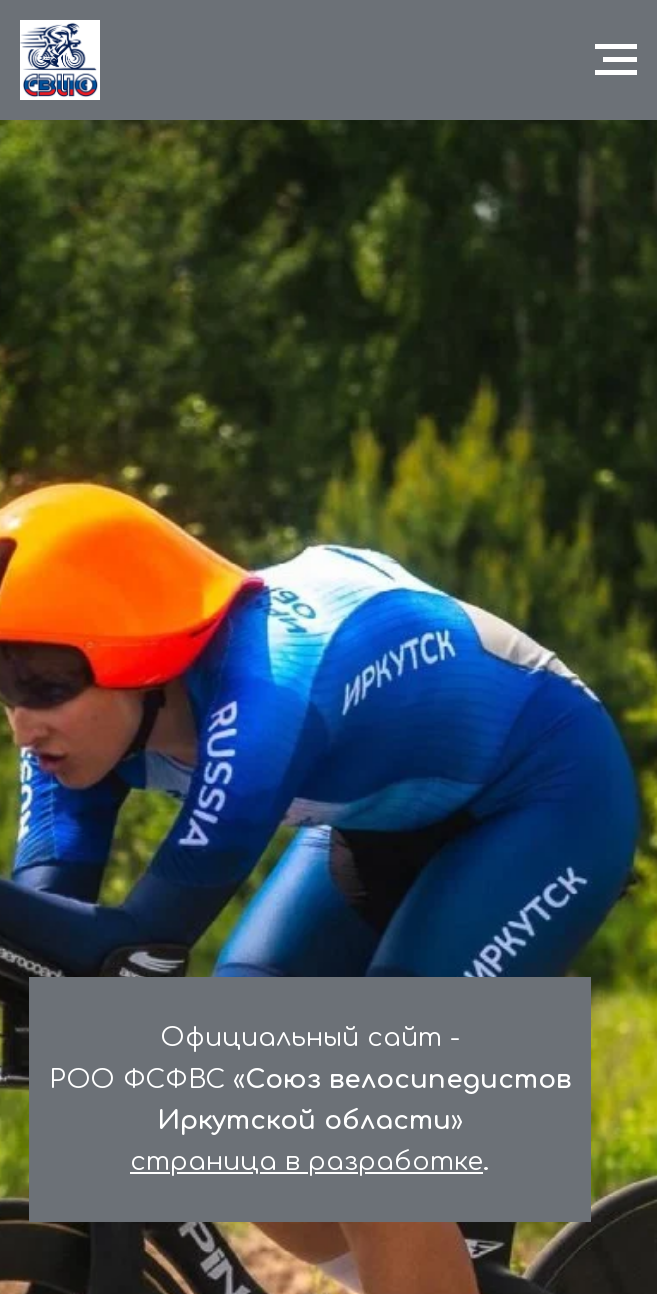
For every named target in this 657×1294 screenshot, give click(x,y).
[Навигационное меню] (616, 60)
